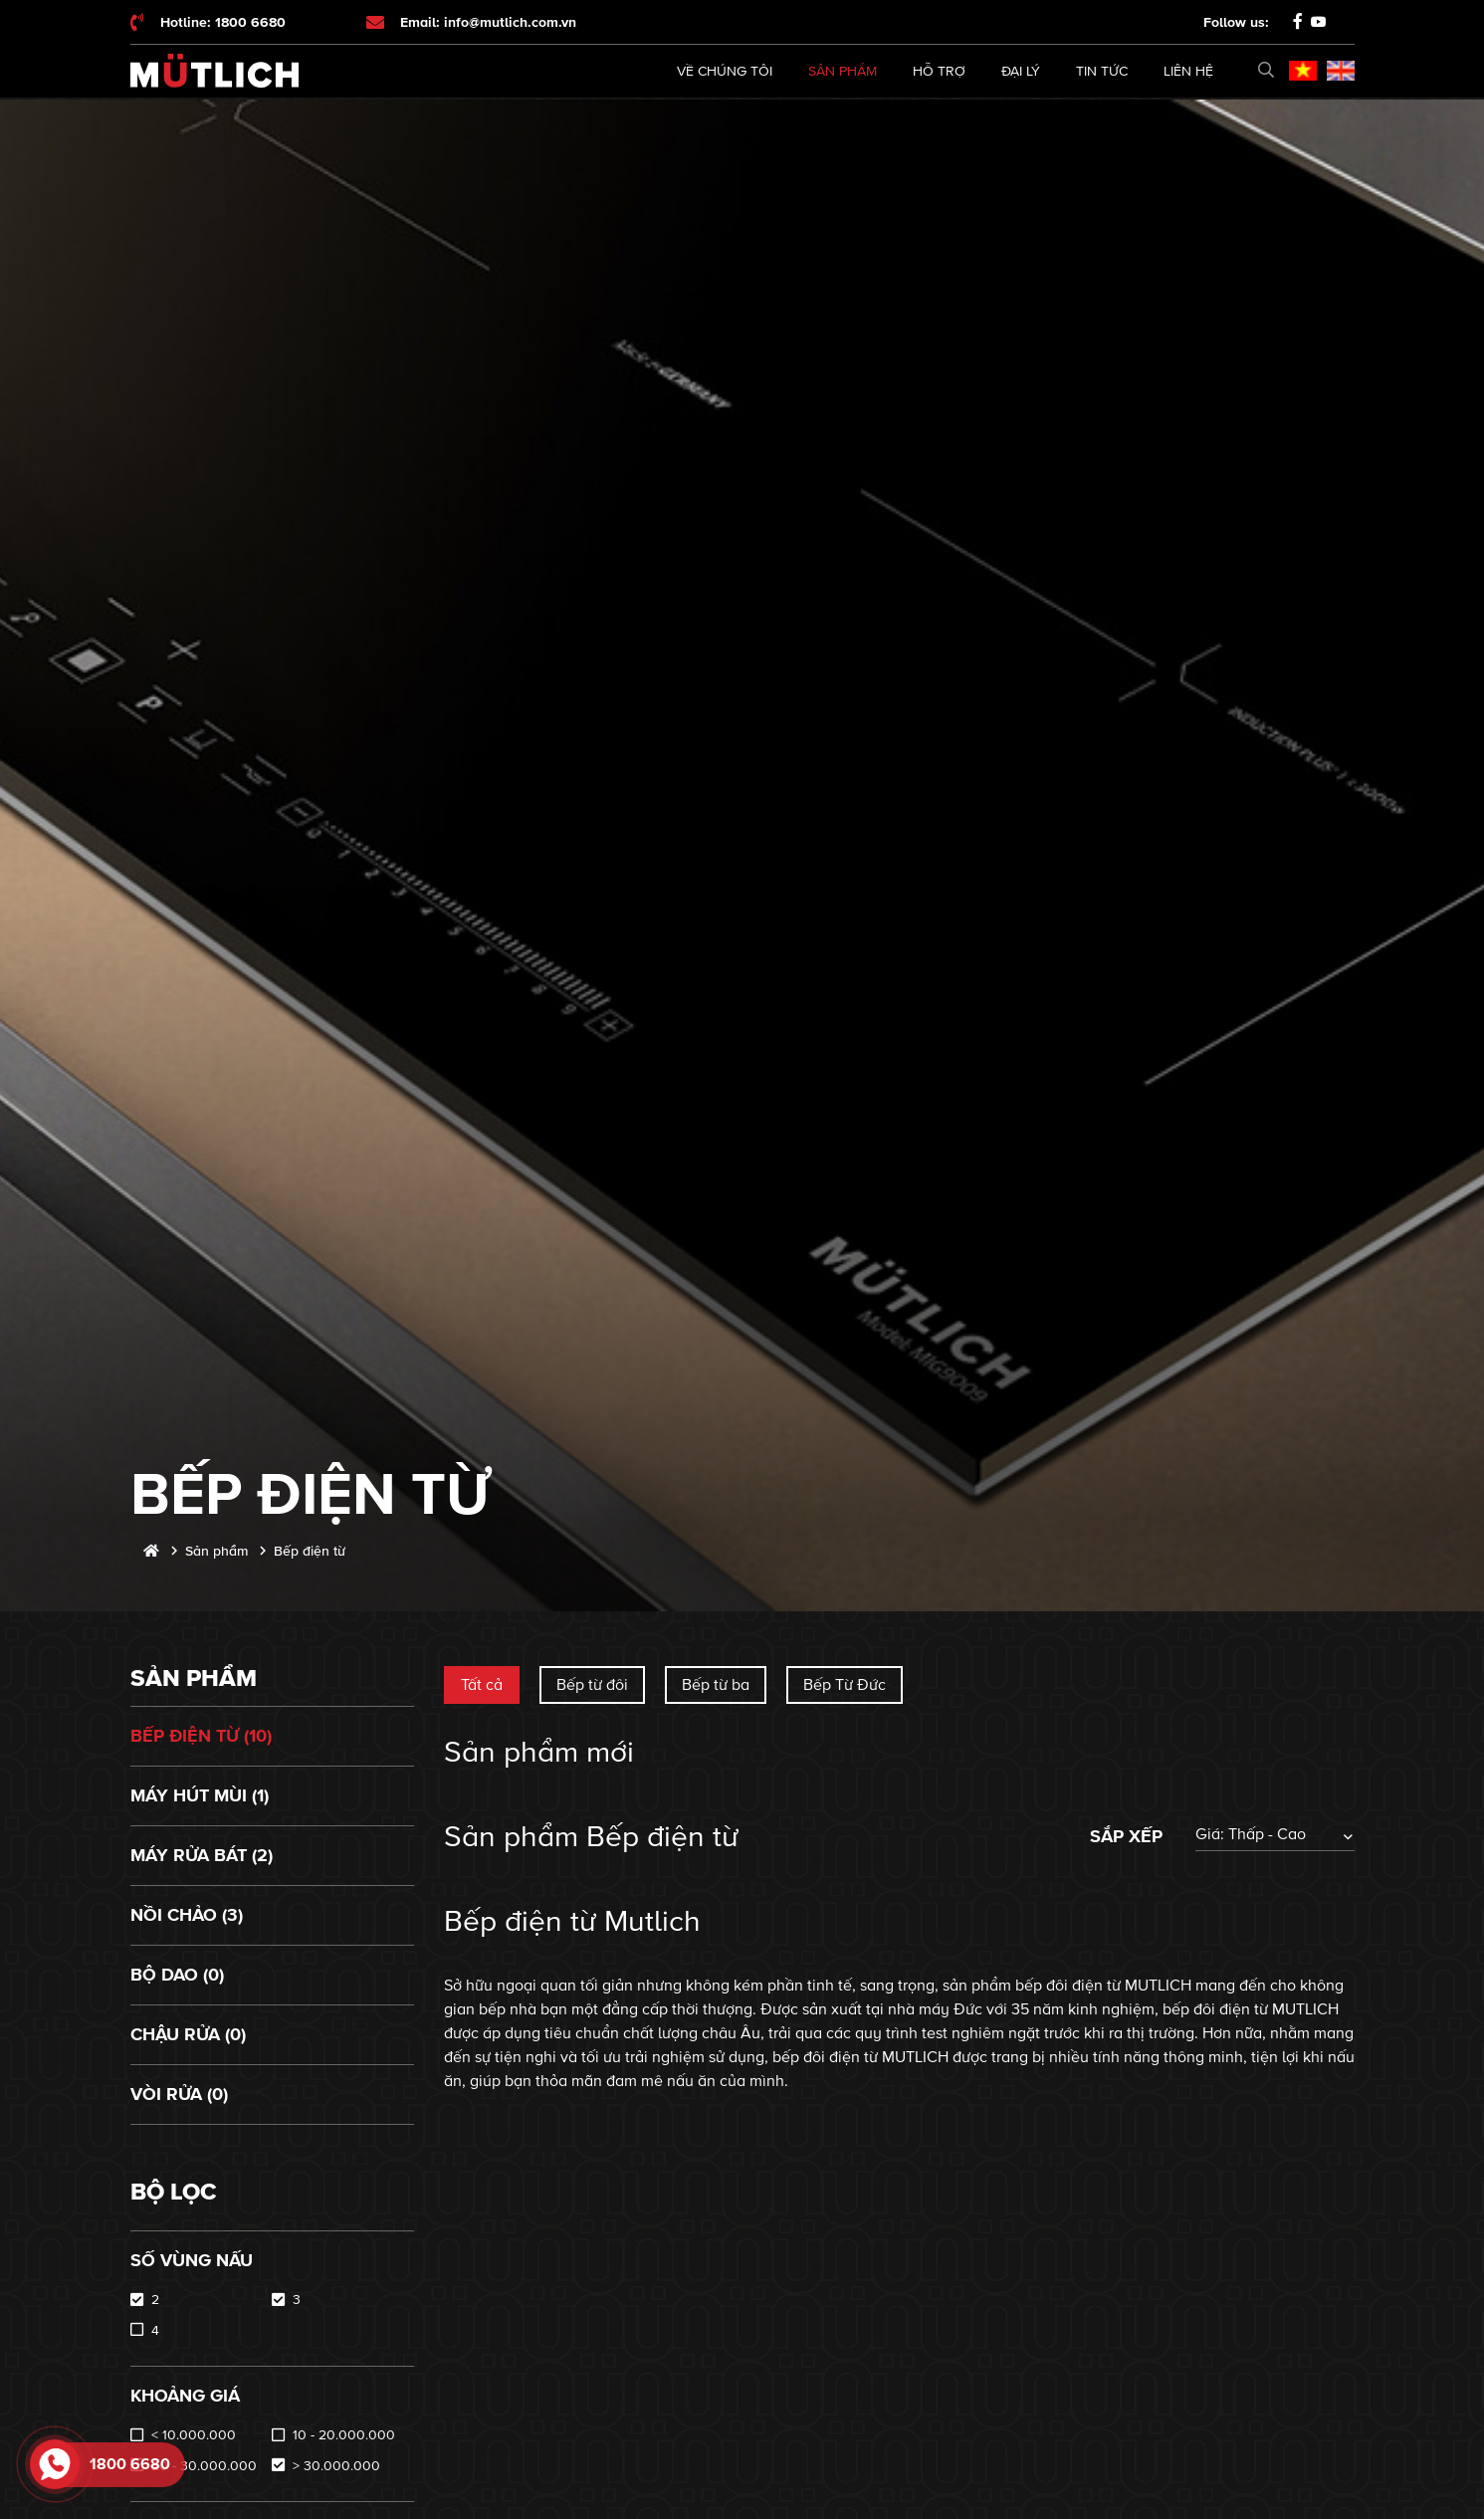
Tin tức (1102, 71)
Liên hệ (1188, 71)
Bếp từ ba (715, 1685)
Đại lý (1020, 71)
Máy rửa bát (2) (201, 1855)
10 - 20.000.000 (344, 2434)
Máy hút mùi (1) (199, 1795)
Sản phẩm (842, 71)
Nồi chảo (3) (186, 1915)
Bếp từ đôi (592, 1685)
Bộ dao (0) (177, 1975)
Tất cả (482, 1685)
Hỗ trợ (939, 71)
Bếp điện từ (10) (201, 1736)
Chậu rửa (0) (188, 2034)
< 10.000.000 (193, 2434)
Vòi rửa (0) (179, 2094)
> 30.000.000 (336, 2465)
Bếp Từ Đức (844, 1685)
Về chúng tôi (724, 71)
